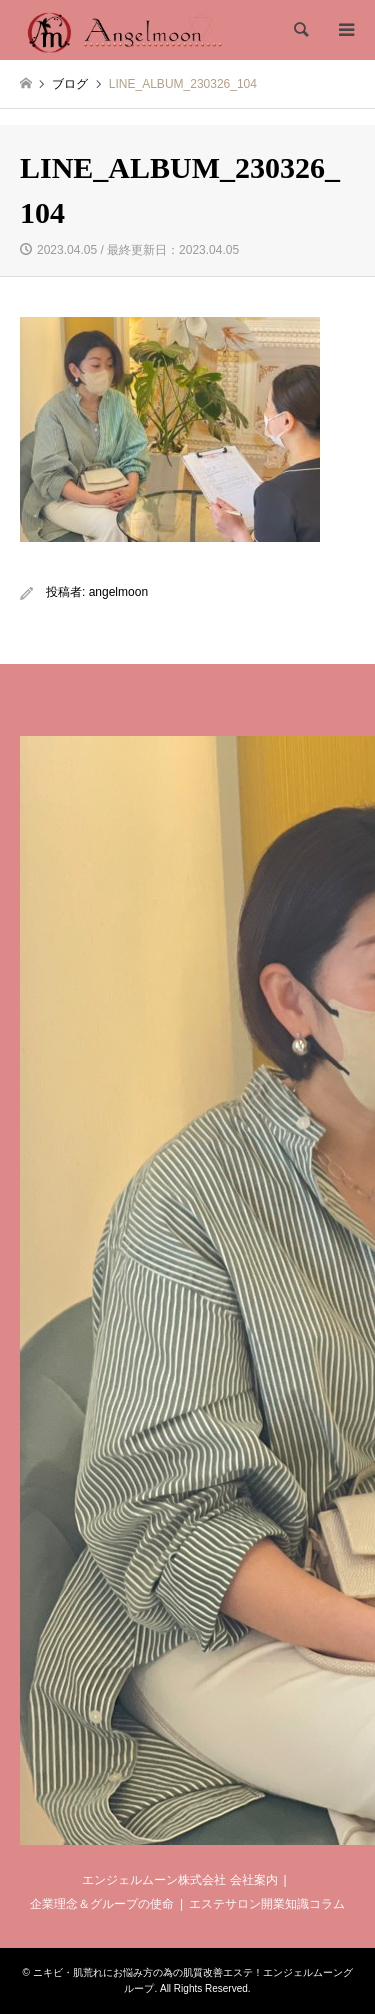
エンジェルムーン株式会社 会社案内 (179, 1880)
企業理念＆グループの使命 (102, 1904)
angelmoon (118, 592)
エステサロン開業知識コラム (267, 1904)
